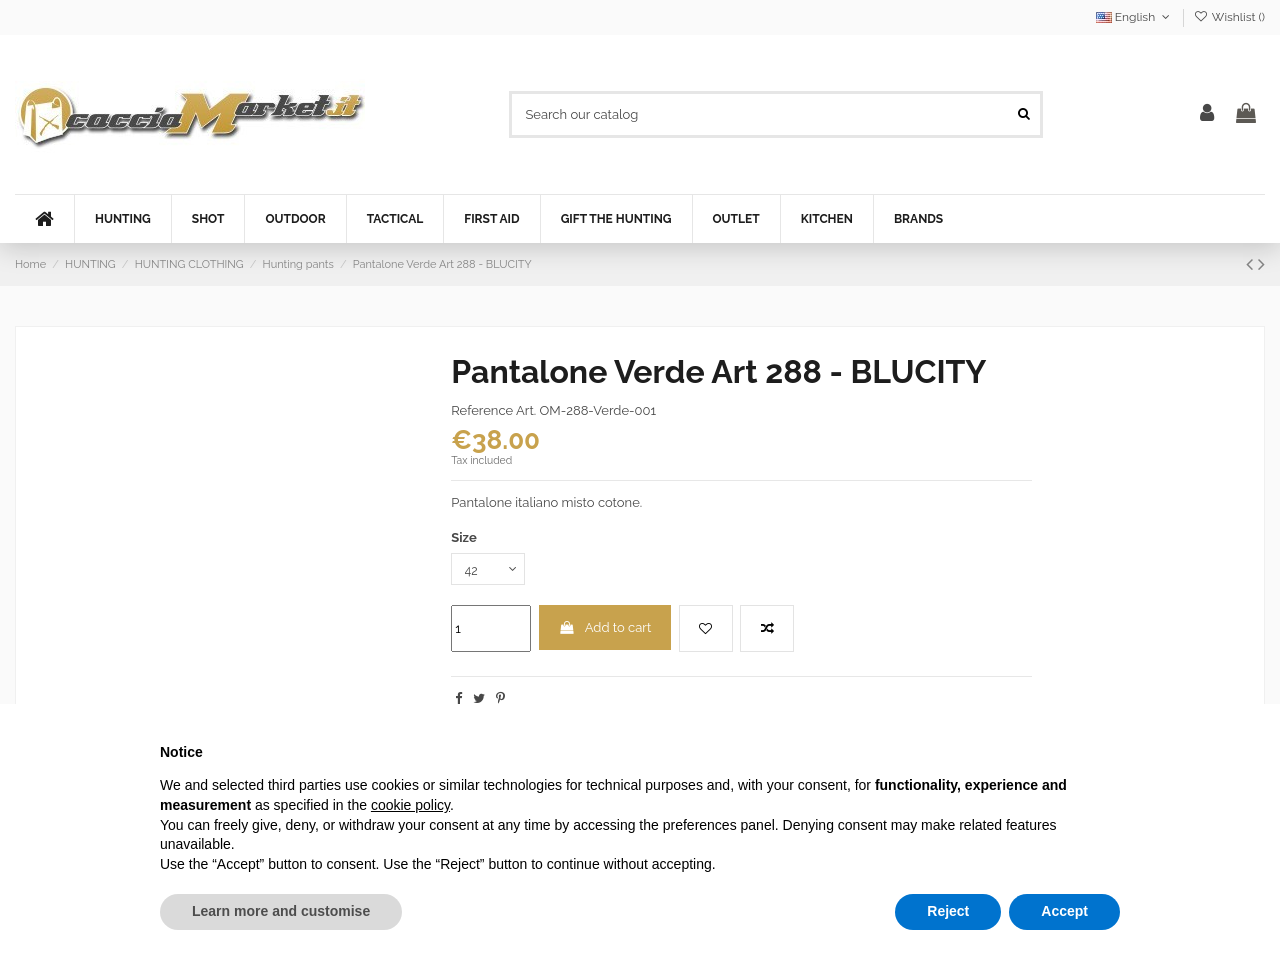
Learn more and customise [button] (281, 911)
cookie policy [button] (410, 805)
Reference (482, 410)
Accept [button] (1064, 911)
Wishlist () (1229, 17)
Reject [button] (948, 911)
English (1135, 17)
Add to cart (605, 629)
